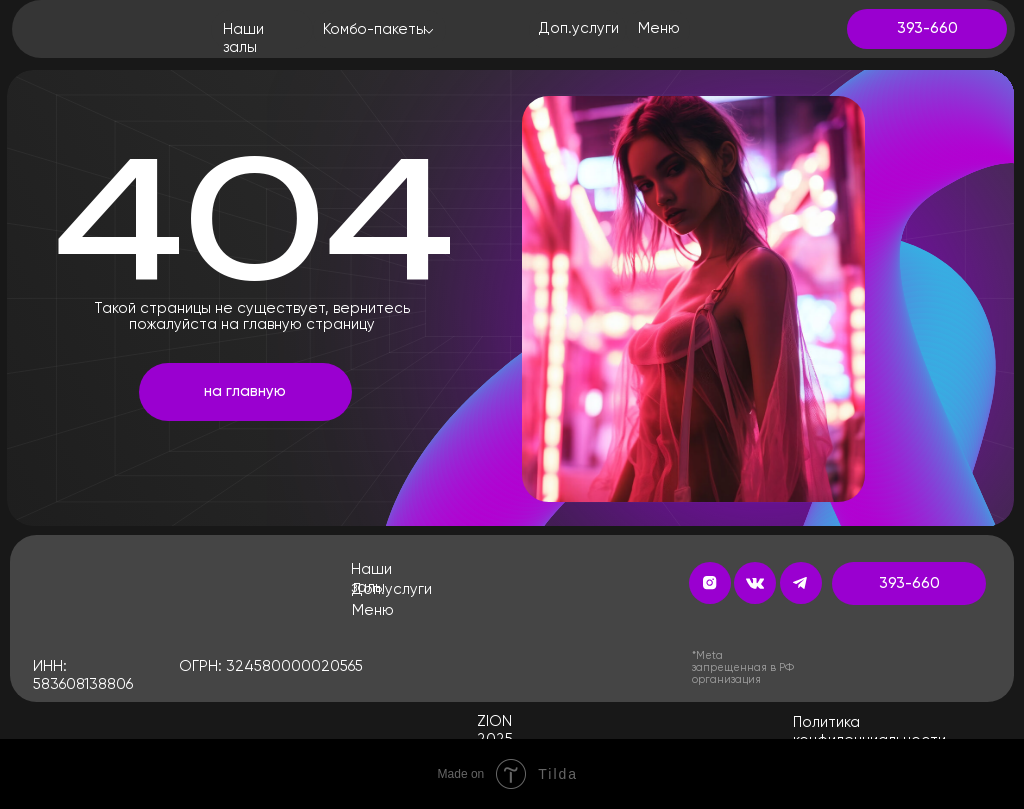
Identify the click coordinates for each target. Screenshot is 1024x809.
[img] (78, 28)
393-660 (927, 28)
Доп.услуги (392, 589)
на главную (245, 391)
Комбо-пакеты (374, 29)
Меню (373, 610)
